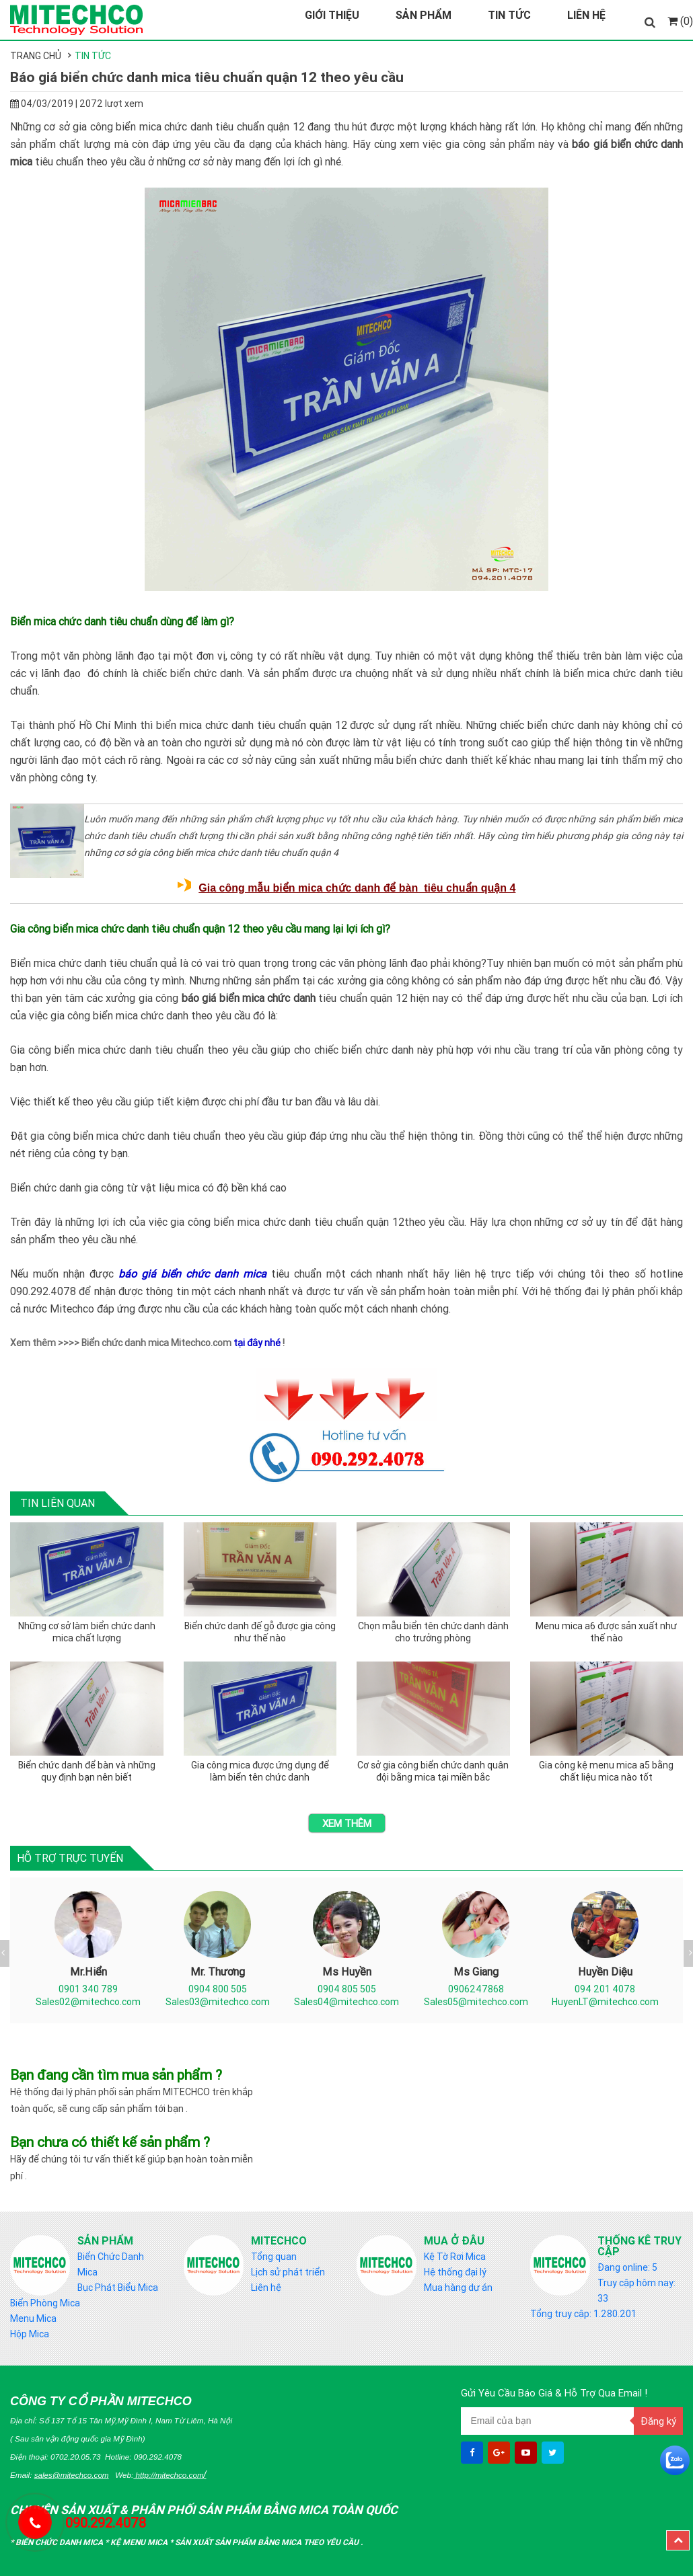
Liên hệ (266, 2287)
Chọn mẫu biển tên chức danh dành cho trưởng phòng (433, 1632)
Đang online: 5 (627, 2267)
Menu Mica (33, 2318)
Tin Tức (509, 15)
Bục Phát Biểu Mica (117, 2287)
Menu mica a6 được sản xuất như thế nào (606, 1632)
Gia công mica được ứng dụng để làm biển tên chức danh (260, 1771)
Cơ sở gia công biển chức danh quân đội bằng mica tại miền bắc (433, 1771)
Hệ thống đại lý (455, 2272)
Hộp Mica (29, 2334)
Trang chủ (35, 56)
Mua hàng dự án (458, 2287)
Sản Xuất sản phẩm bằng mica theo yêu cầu (268, 2542)
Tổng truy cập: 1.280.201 (583, 2314)
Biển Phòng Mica (45, 2303)
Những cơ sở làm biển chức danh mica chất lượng (86, 1632)
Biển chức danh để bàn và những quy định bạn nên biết (86, 1771)
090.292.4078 (158, 2456)
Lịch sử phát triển (288, 2272)
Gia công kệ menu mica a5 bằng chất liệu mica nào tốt (606, 1771)
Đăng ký (658, 2421)
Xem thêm (346, 1823)
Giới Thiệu (332, 15)
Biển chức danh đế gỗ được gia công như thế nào (260, 1632)
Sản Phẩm (423, 15)
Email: (59, 2474)
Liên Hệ (586, 15)
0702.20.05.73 (75, 2456)
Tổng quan (274, 2257)
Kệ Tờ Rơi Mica (455, 2257)
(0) (680, 21)
